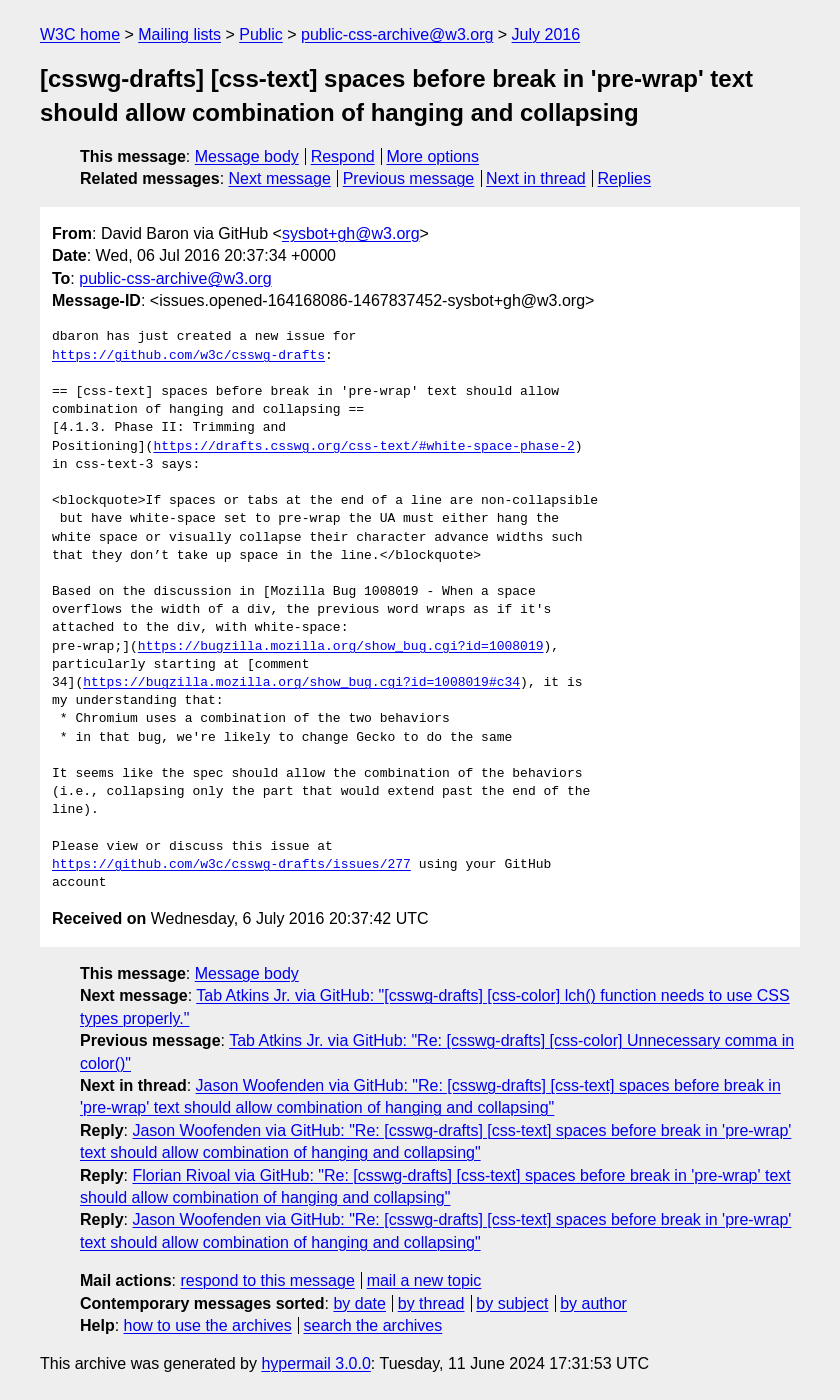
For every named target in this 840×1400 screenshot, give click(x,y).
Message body (247, 156)
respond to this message (267, 1280)
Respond (343, 156)
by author (593, 1303)
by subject (512, 1303)
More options (433, 156)
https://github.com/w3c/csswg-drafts (188, 356)
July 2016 (546, 34)
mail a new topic (424, 1280)
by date (359, 1303)
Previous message (409, 178)
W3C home (80, 34)
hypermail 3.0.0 (315, 1363)
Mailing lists (179, 34)
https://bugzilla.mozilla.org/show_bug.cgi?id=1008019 (341, 647)
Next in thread (536, 178)
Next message (280, 178)
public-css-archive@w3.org (397, 34)
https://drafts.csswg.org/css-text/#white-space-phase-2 (363, 447)
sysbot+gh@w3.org (351, 233)
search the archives (373, 1325)
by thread (431, 1303)
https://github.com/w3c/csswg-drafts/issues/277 (231, 865)
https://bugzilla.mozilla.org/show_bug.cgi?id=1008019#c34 (301, 683)
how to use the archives (208, 1325)
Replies (624, 178)
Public (261, 34)
